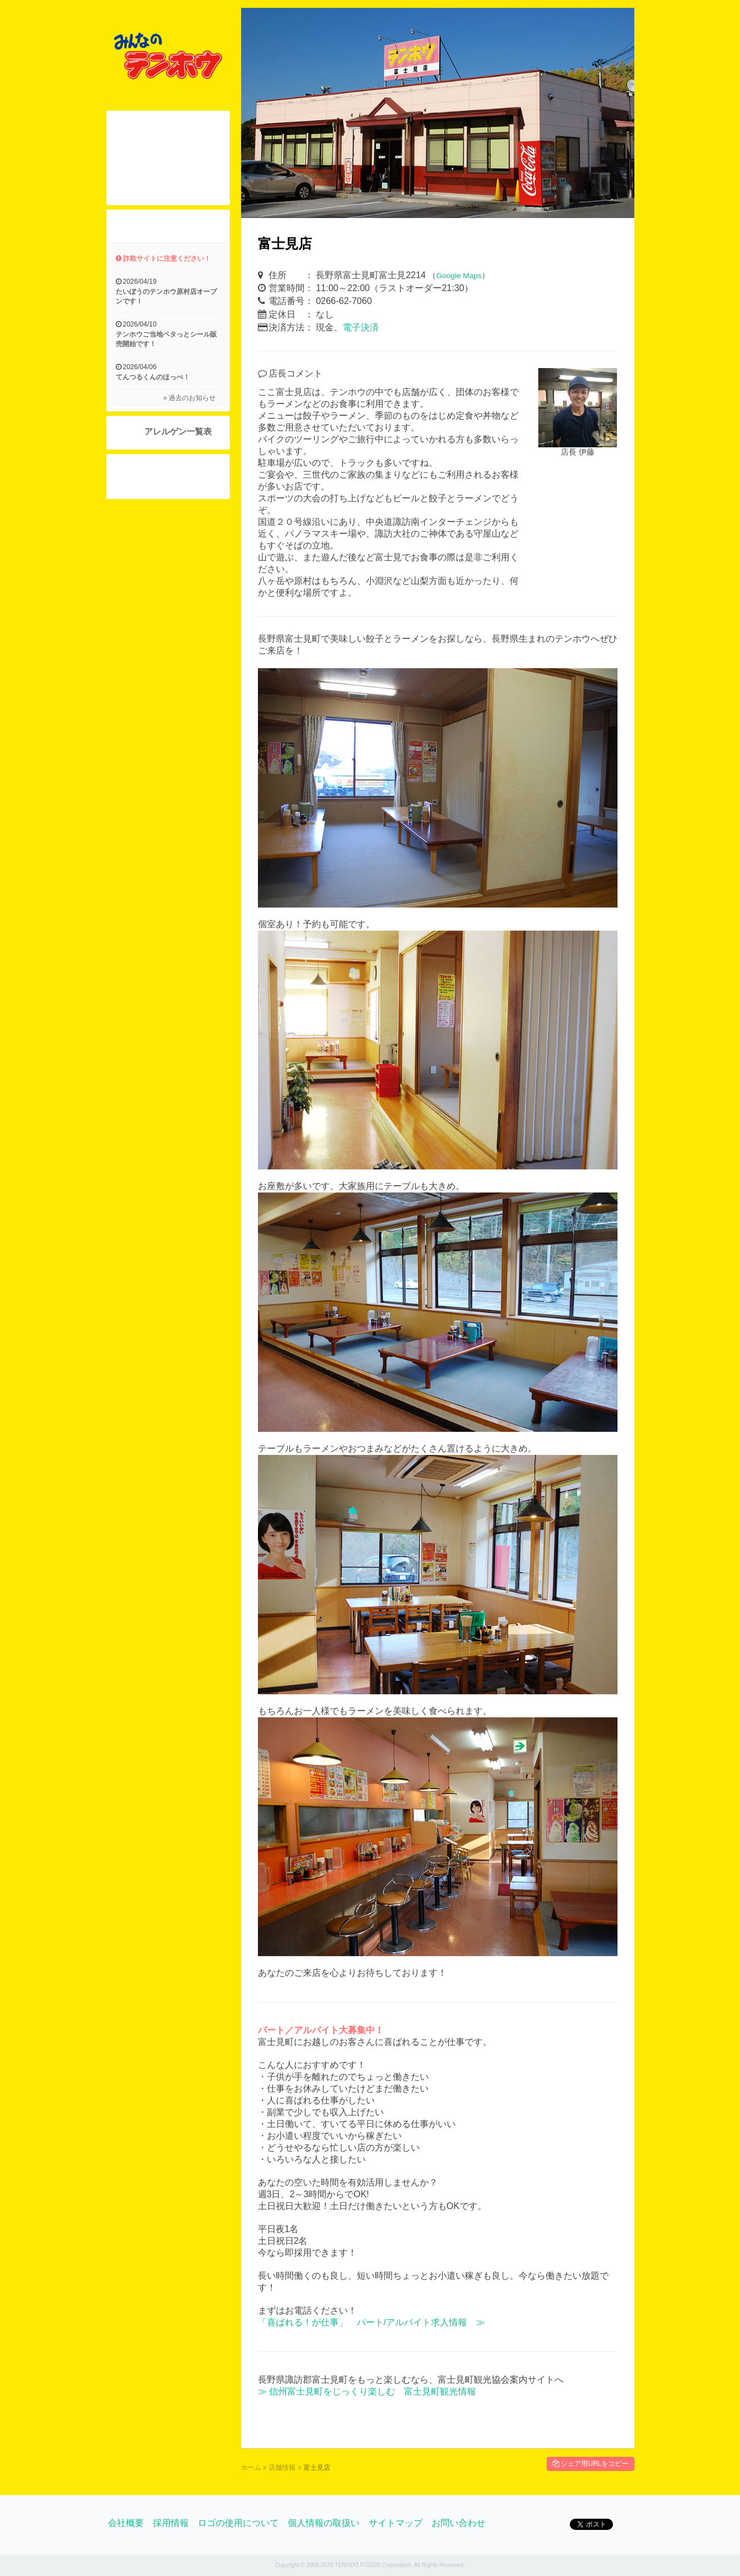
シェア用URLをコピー (590, 2464)
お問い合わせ (458, 2523)
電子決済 (361, 327)
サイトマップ (396, 2523)
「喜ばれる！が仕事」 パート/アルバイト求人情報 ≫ (371, 2322)
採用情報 (171, 2523)
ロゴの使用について (238, 2523)
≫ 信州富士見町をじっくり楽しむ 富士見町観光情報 (367, 2391)
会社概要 (126, 2523)
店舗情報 (282, 2467)
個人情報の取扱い (324, 2523)
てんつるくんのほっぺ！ (153, 377)
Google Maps (459, 275)
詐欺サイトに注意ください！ (163, 258)
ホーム (251, 2467)
